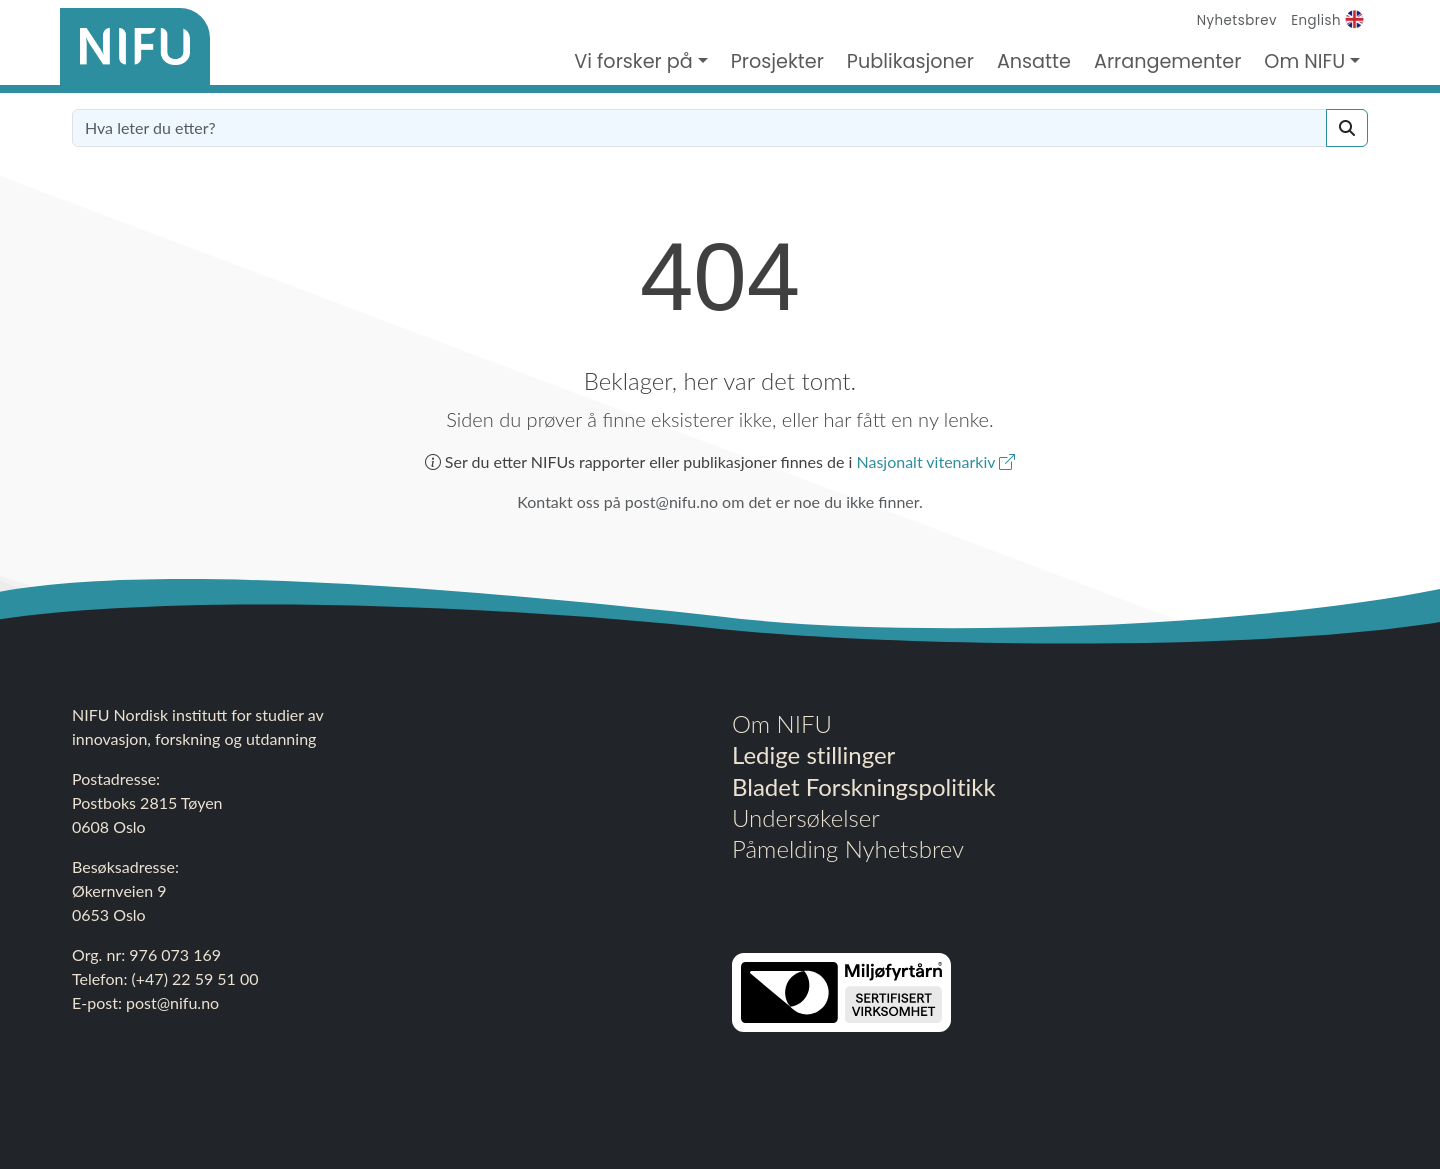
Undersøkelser (806, 817)
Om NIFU (782, 723)
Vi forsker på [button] (633, 61)
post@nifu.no (172, 1002)
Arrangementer (1167, 61)
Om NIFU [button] (1304, 61)
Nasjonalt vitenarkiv (935, 461)
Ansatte (1034, 61)
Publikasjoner (910, 61)
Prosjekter (777, 61)
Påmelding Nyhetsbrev (848, 848)
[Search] (1347, 128)
